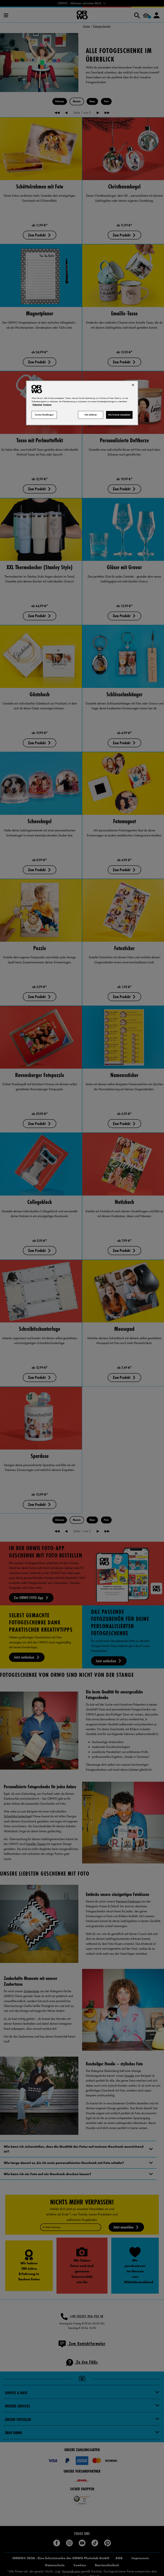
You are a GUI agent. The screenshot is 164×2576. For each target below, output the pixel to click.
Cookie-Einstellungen (44, 414)
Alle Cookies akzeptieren (119, 414)
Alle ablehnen (91, 414)
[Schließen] (133, 385)
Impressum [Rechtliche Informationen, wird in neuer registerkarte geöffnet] (47, 404)
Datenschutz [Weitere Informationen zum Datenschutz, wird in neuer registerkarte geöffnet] (37, 404)
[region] (82, 403)
